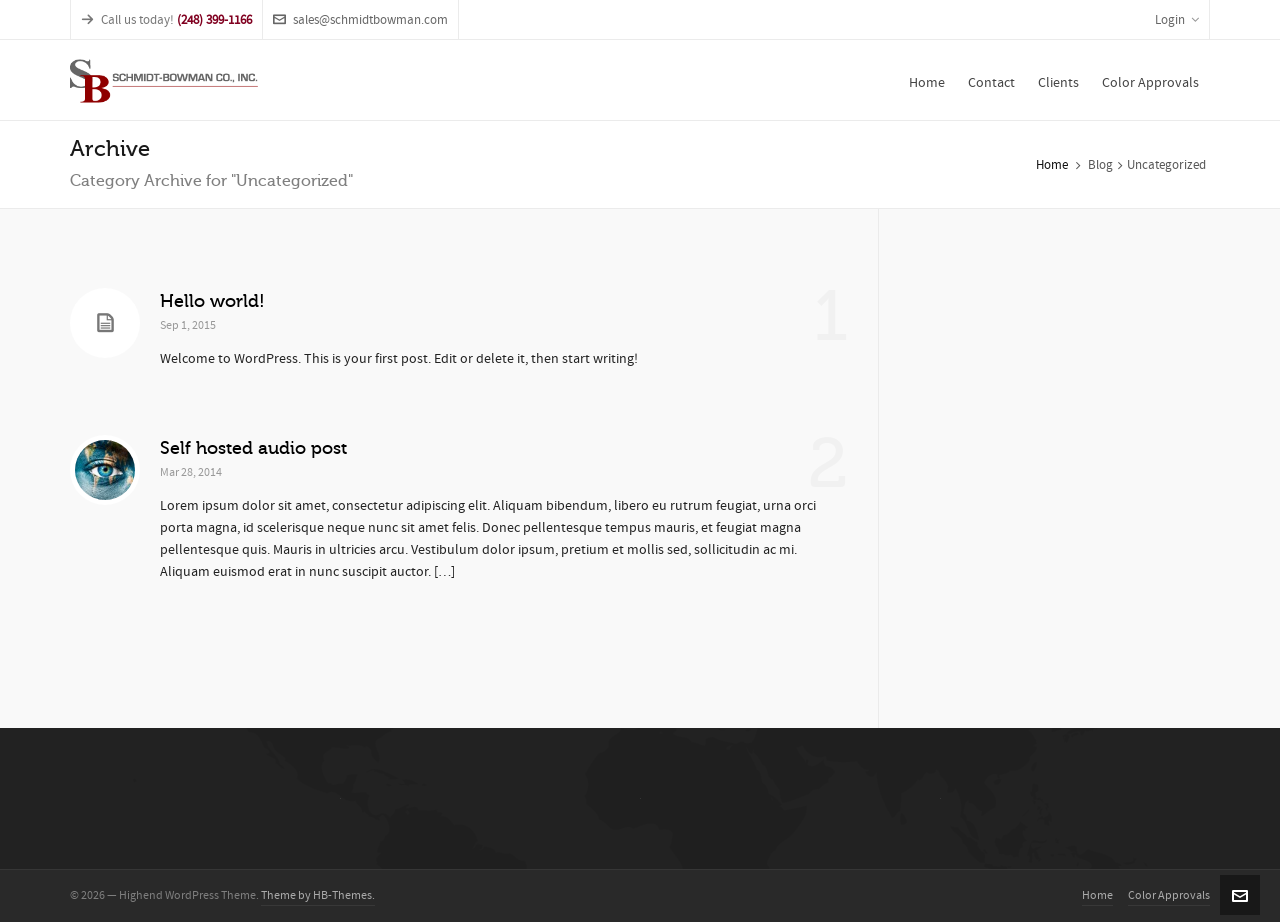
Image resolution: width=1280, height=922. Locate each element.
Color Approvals (1169, 895)
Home (1052, 165)
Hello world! (212, 301)
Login (1177, 20)
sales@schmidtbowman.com (360, 20)
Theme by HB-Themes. (318, 895)
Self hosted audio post (253, 448)
